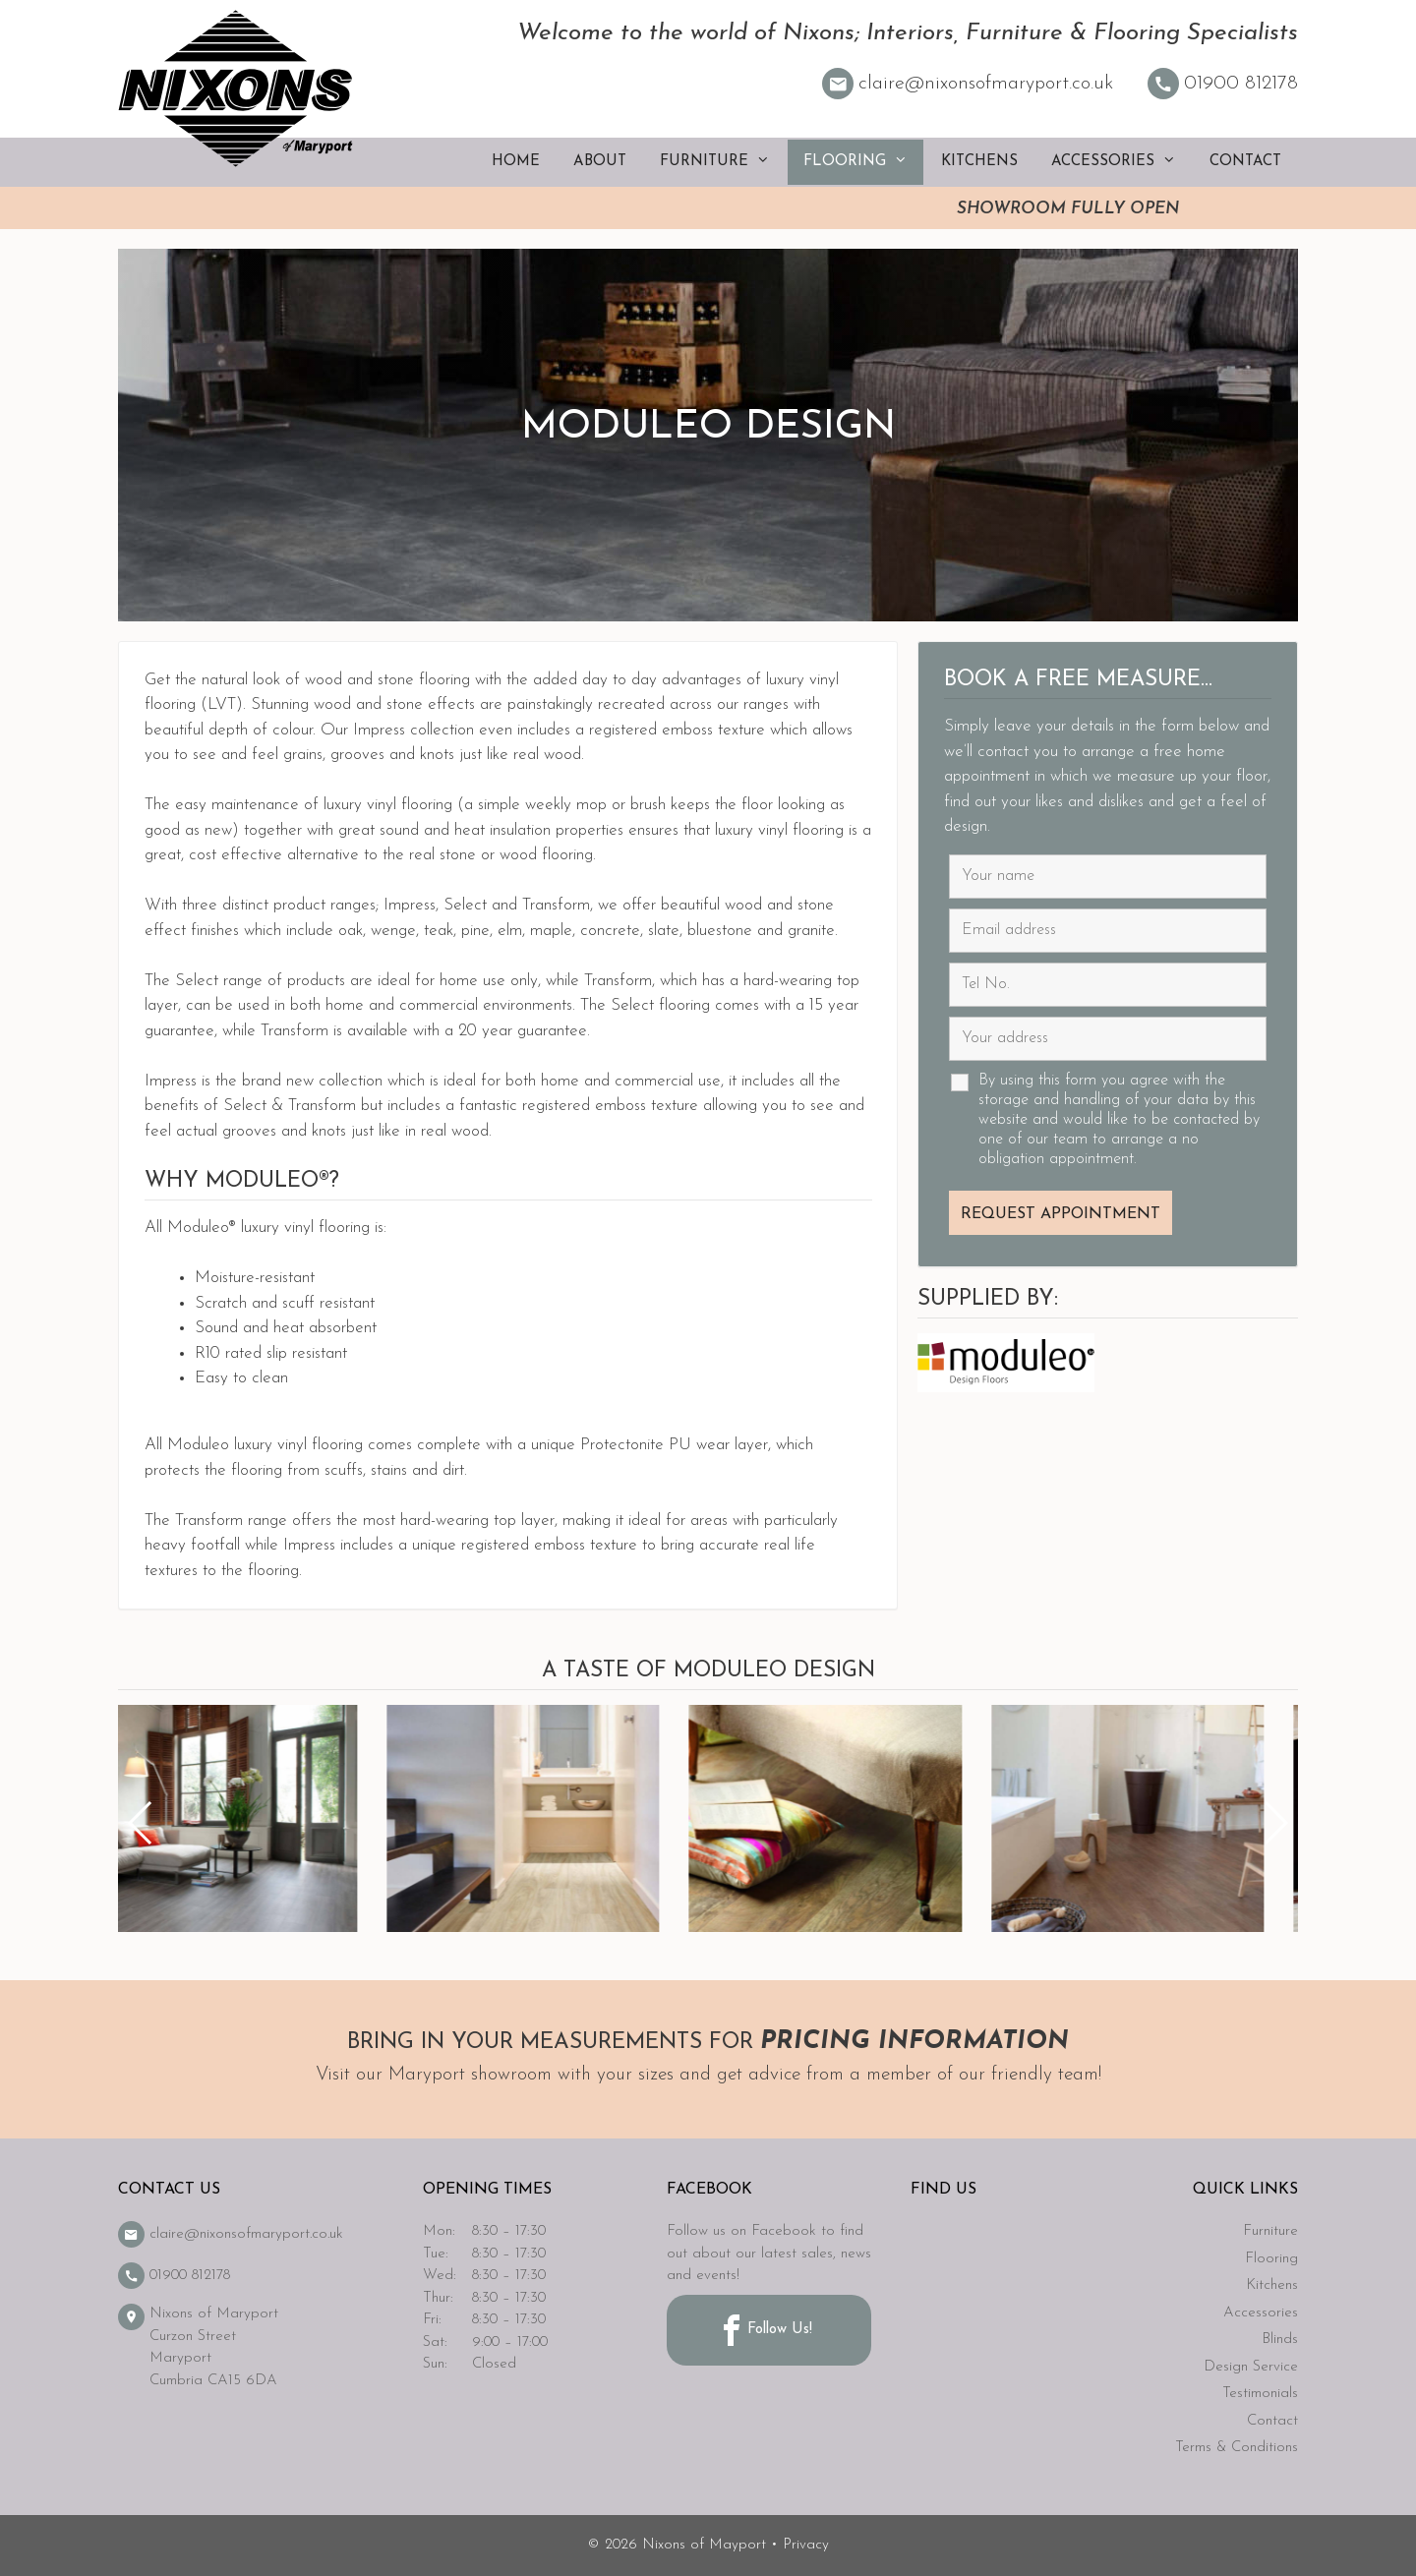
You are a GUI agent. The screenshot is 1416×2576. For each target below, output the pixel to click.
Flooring (863, 162)
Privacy (806, 2545)
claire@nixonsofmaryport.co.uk (967, 83)
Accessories (1121, 162)
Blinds (1280, 2339)
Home (516, 161)
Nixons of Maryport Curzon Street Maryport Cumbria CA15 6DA (198, 2346)
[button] (1275, 1822)
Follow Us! (764, 2330)
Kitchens (979, 161)
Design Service (1251, 2367)
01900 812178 (1223, 83)
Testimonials (1260, 2393)
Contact (1245, 161)
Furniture (723, 162)
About (599, 161)
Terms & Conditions (1236, 2447)
